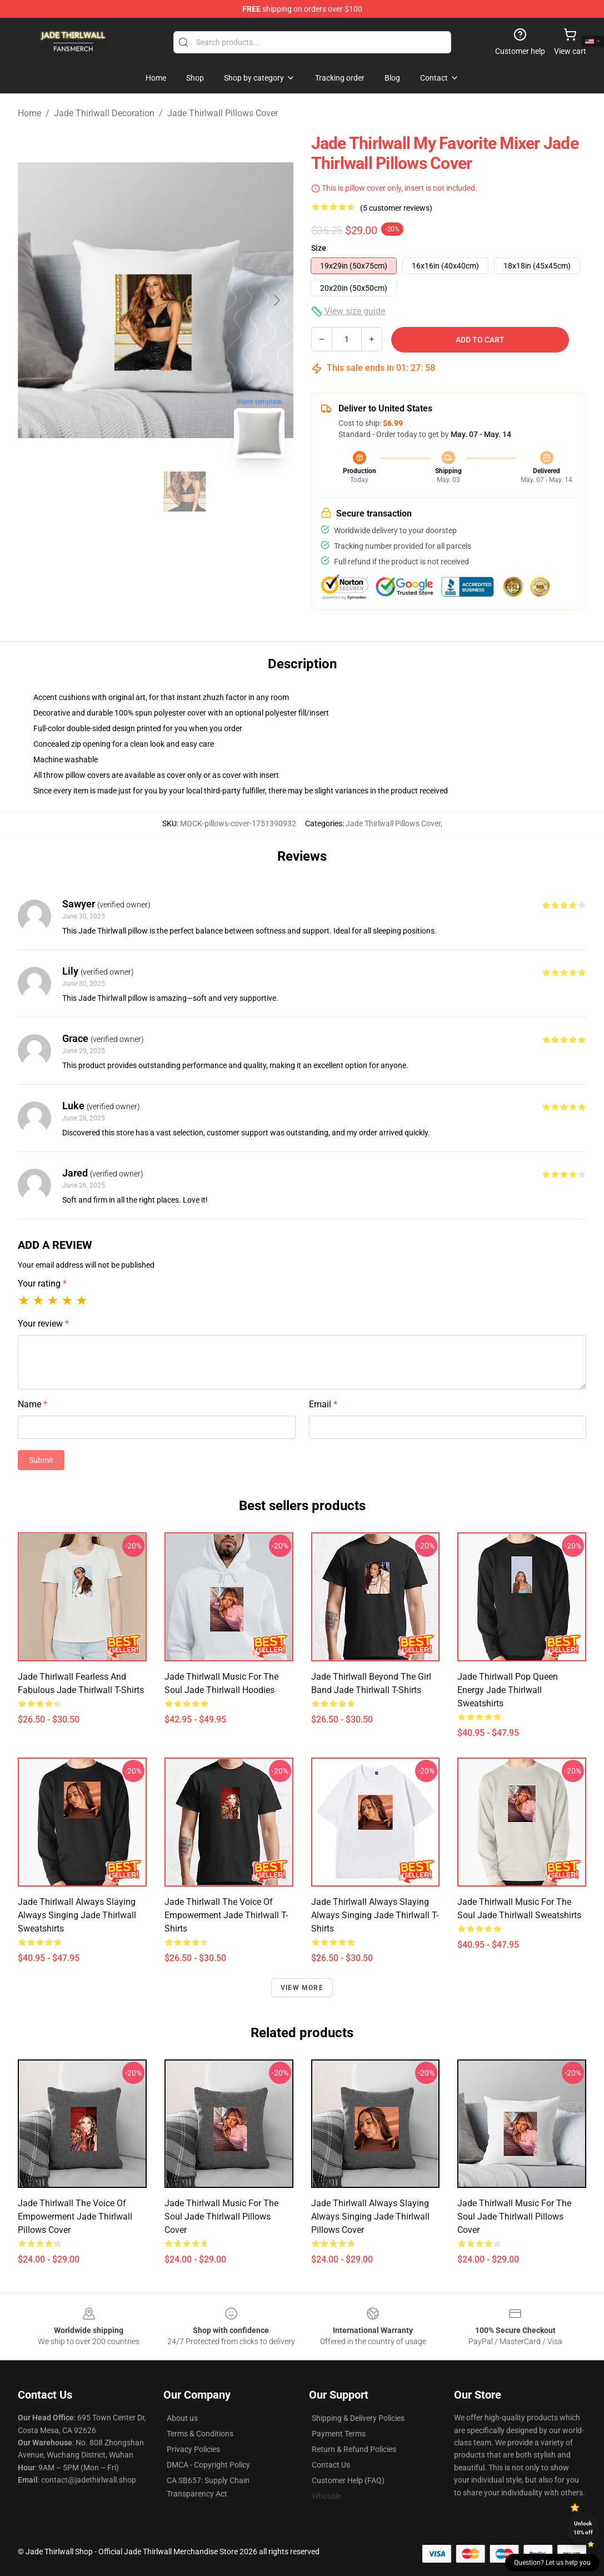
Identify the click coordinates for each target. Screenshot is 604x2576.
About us (182, 2418)
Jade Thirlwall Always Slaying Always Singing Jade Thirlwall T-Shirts (374, 1915)
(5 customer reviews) (396, 208)
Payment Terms (339, 2433)
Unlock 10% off (583, 2527)
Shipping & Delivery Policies (358, 2418)
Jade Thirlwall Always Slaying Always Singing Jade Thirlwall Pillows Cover (370, 2216)
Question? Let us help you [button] (552, 2563)
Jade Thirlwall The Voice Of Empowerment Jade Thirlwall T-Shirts (226, 1915)
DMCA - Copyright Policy (208, 2464)
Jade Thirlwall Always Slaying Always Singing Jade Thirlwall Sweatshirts (77, 1915)
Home (29, 113)
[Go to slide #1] (126, 491)
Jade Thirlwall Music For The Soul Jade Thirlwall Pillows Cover (221, 2216)
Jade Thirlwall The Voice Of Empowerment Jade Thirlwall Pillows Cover (75, 2216)
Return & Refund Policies (354, 2449)
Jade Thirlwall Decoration (104, 113)
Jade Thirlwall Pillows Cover (222, 113)
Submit (41, 1460)
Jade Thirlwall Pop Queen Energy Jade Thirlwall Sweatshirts (507, 1690)
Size (318, 248)
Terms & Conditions (200, 2433)
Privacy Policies (193, 2449)
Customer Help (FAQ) (348, 2480)
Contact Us (331, 2464)
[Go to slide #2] (184, 491)
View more (302, 1988)
